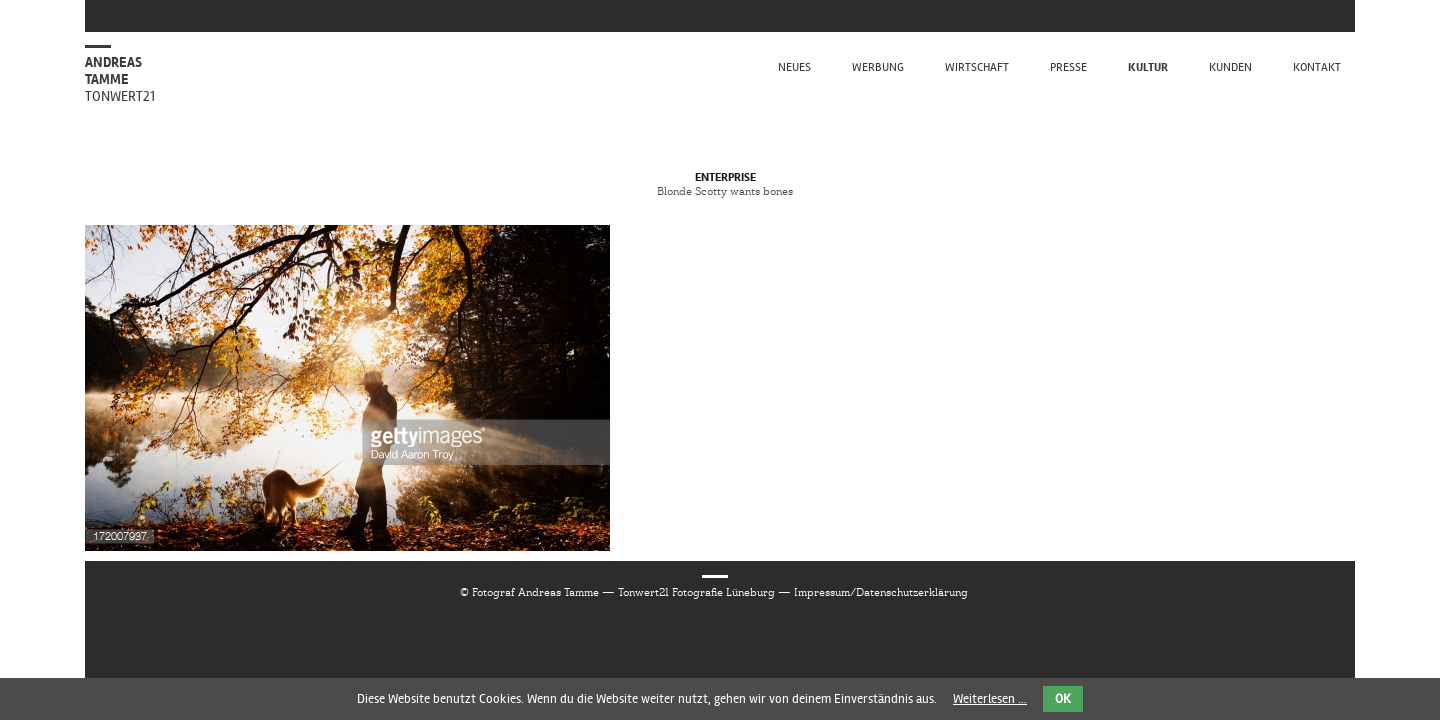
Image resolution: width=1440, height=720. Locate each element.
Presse (1068, 67)
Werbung (878, 67)
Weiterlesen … (990, 699)
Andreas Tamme (120, 79)
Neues (794, 67)
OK (1063, 699)
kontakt (1317, 67)
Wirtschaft (977, 67)
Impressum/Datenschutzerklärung (881, 592)
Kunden (1230, 67)
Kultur (1148, 67)
